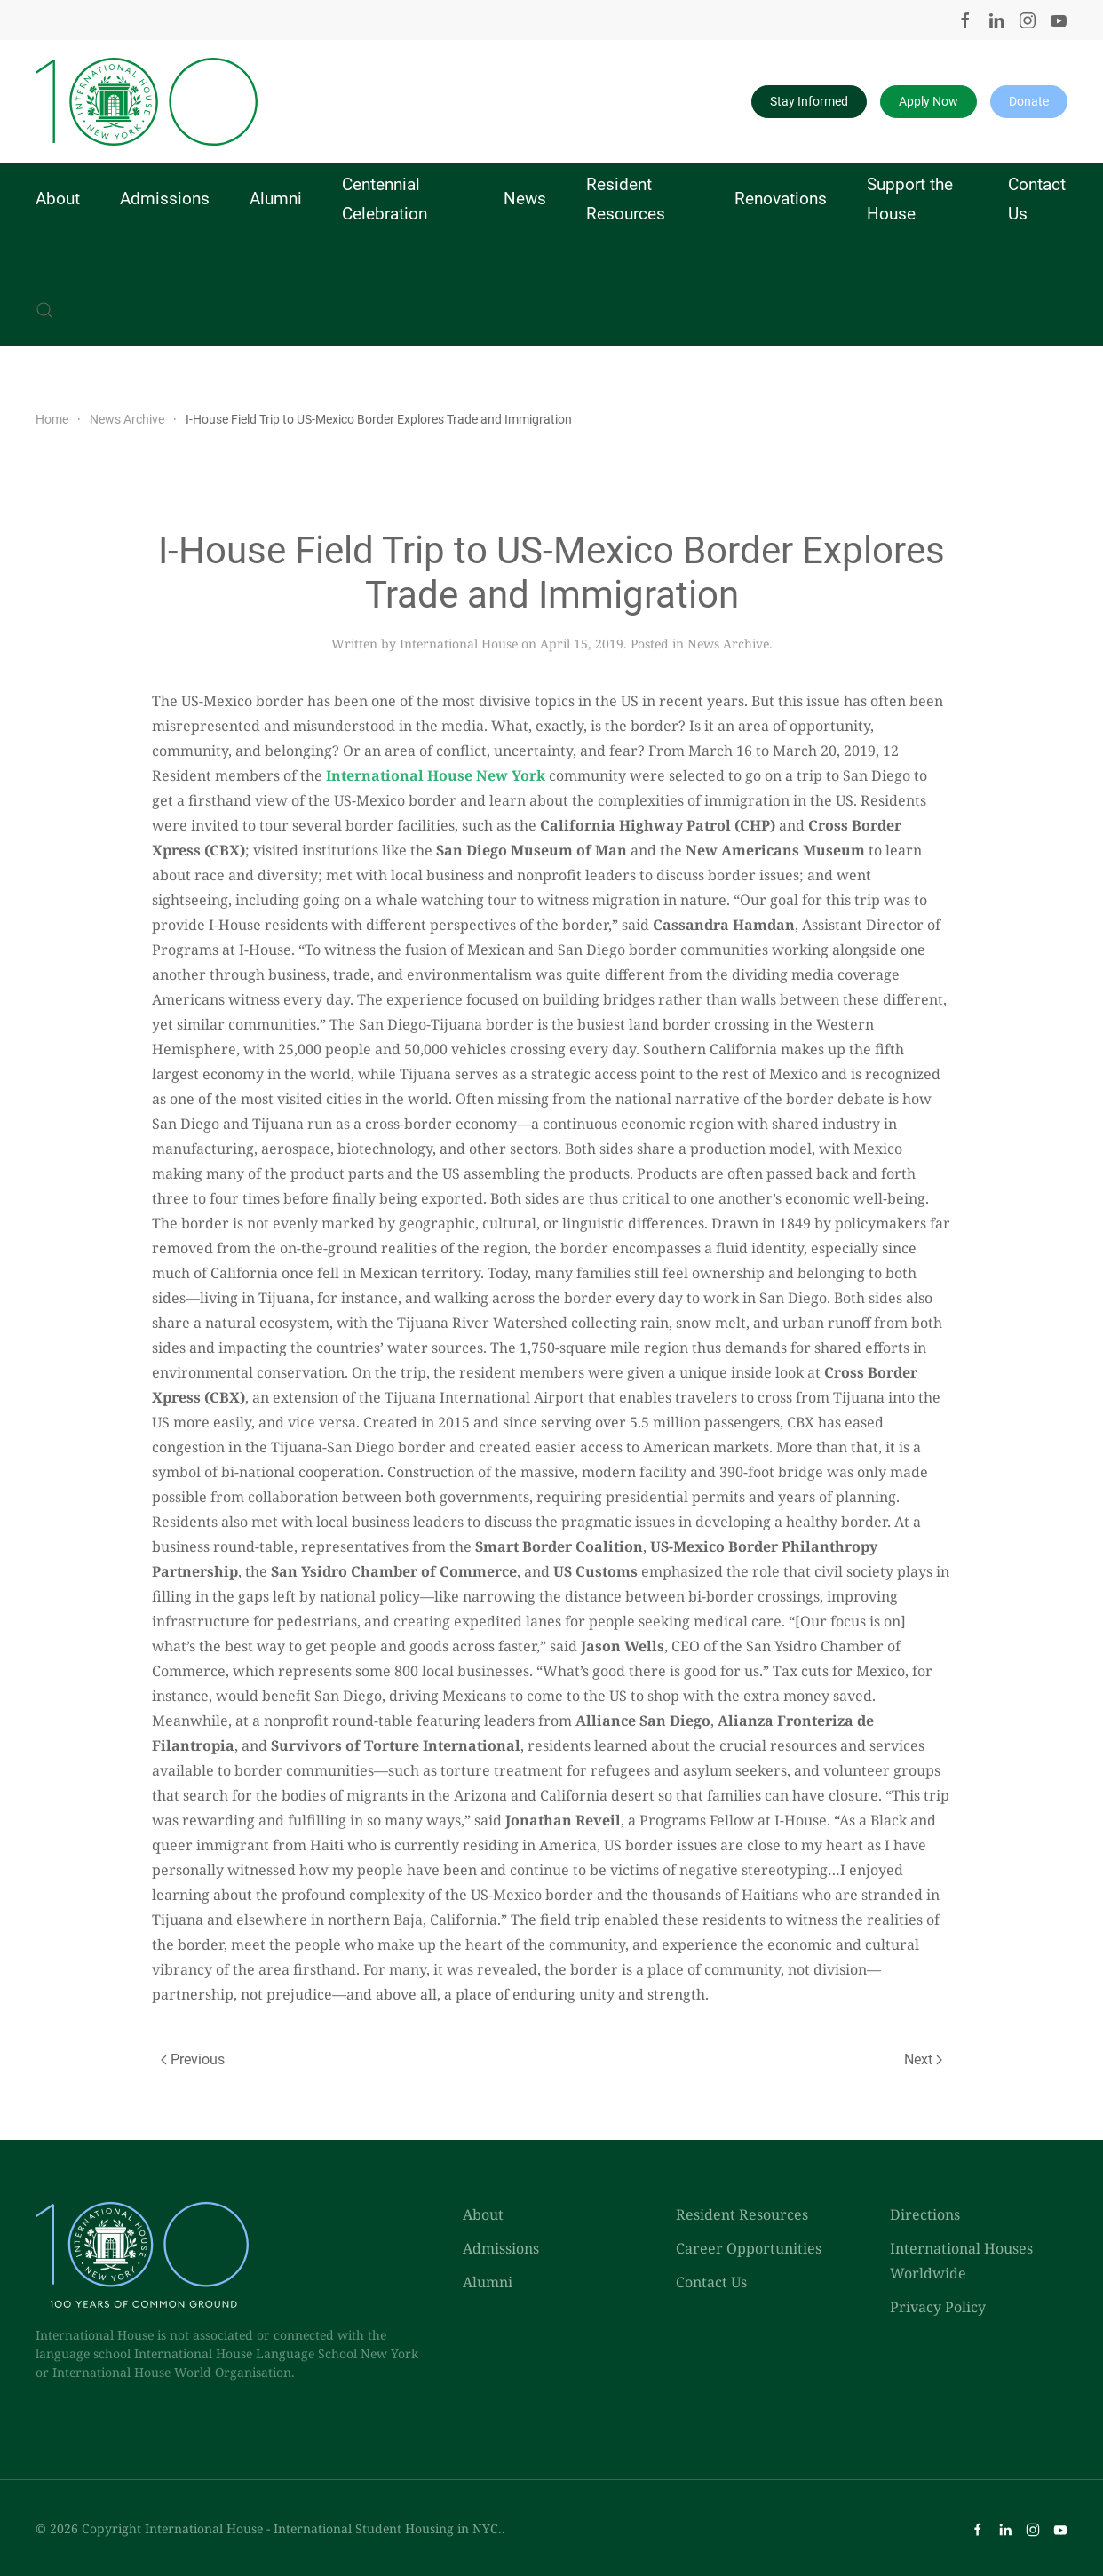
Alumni (487, 2282)
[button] (44, 310)
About (483, 2214)
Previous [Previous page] (193, 2059)
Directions (925, 2214)
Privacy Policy (938, 2307)
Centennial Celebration (384, 199)
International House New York (435, 775)
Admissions (501, 2248)
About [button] (58, 198)
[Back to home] (147, 102)
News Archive (728, 643)
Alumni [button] (276, 198)
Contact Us (1037, 199)
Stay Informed (809, 101)
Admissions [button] (165, 198)
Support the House (910, 199)
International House (459, 643)
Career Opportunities (748, 2248)
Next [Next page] (923, 2059)
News (525, 198)
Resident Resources (742, 2214)
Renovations (780, 198)
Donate (1029, 101)
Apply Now (928, 101)
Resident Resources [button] (625, 199)
